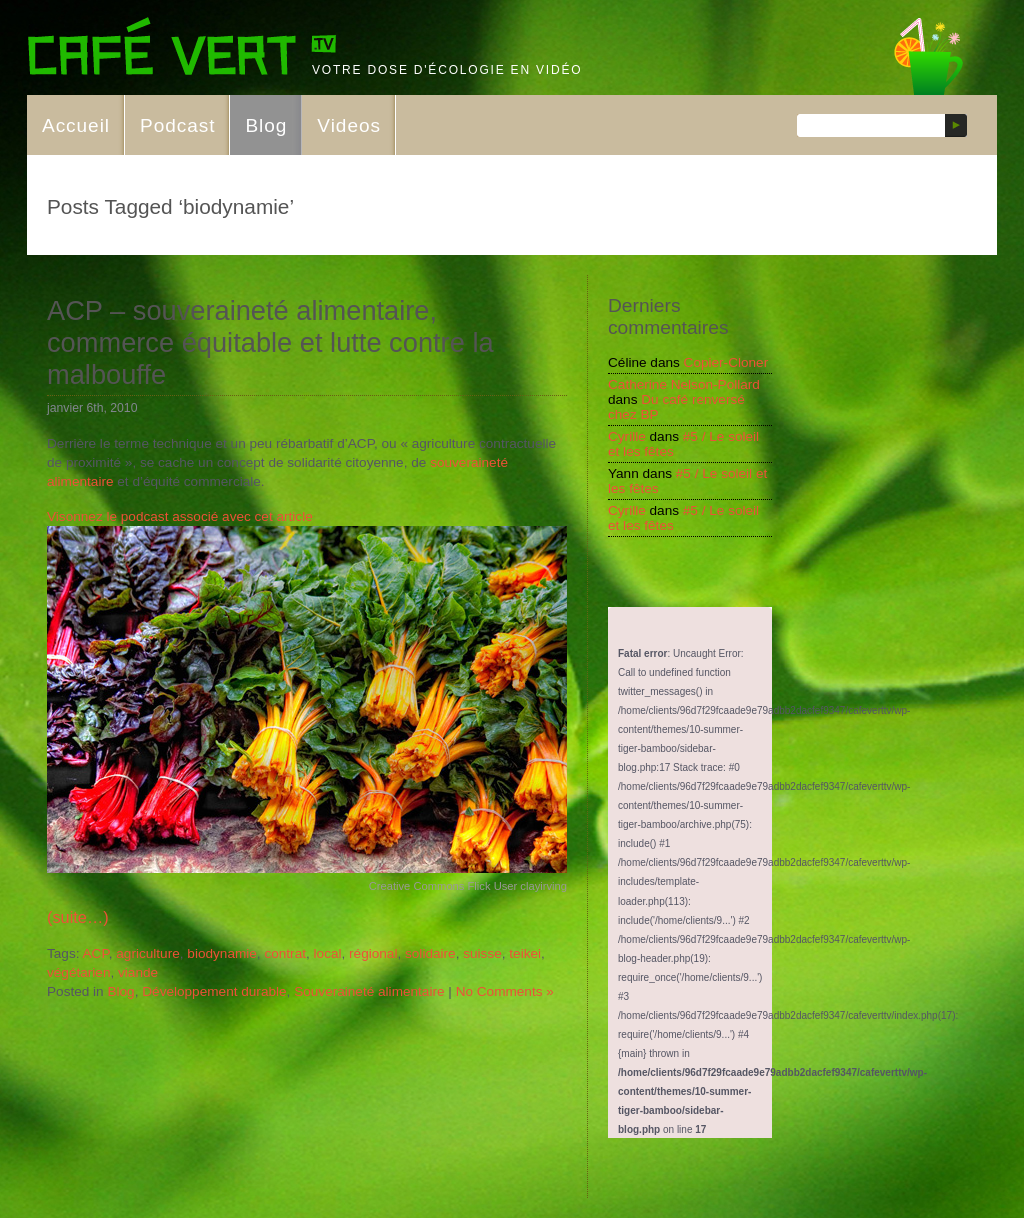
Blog (266, 125)
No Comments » (505, 991)
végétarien (78, 972)
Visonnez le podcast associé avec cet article (180, 516)
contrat (285, 953)
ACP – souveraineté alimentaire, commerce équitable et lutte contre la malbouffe (270, 342)
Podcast (177, 125)
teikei (525, 953)
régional (373, 953)
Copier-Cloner (726, 362)
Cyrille (627, 436)
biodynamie (222, 953)
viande (138, 972)
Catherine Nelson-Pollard (684, 384)
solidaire (430, 953)
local (328, 953)
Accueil (76, 125)
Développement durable (214, 991)
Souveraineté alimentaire (369, 991)
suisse (482, 953)
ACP (96, 953)
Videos (349, 125)
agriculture (147, 953)
